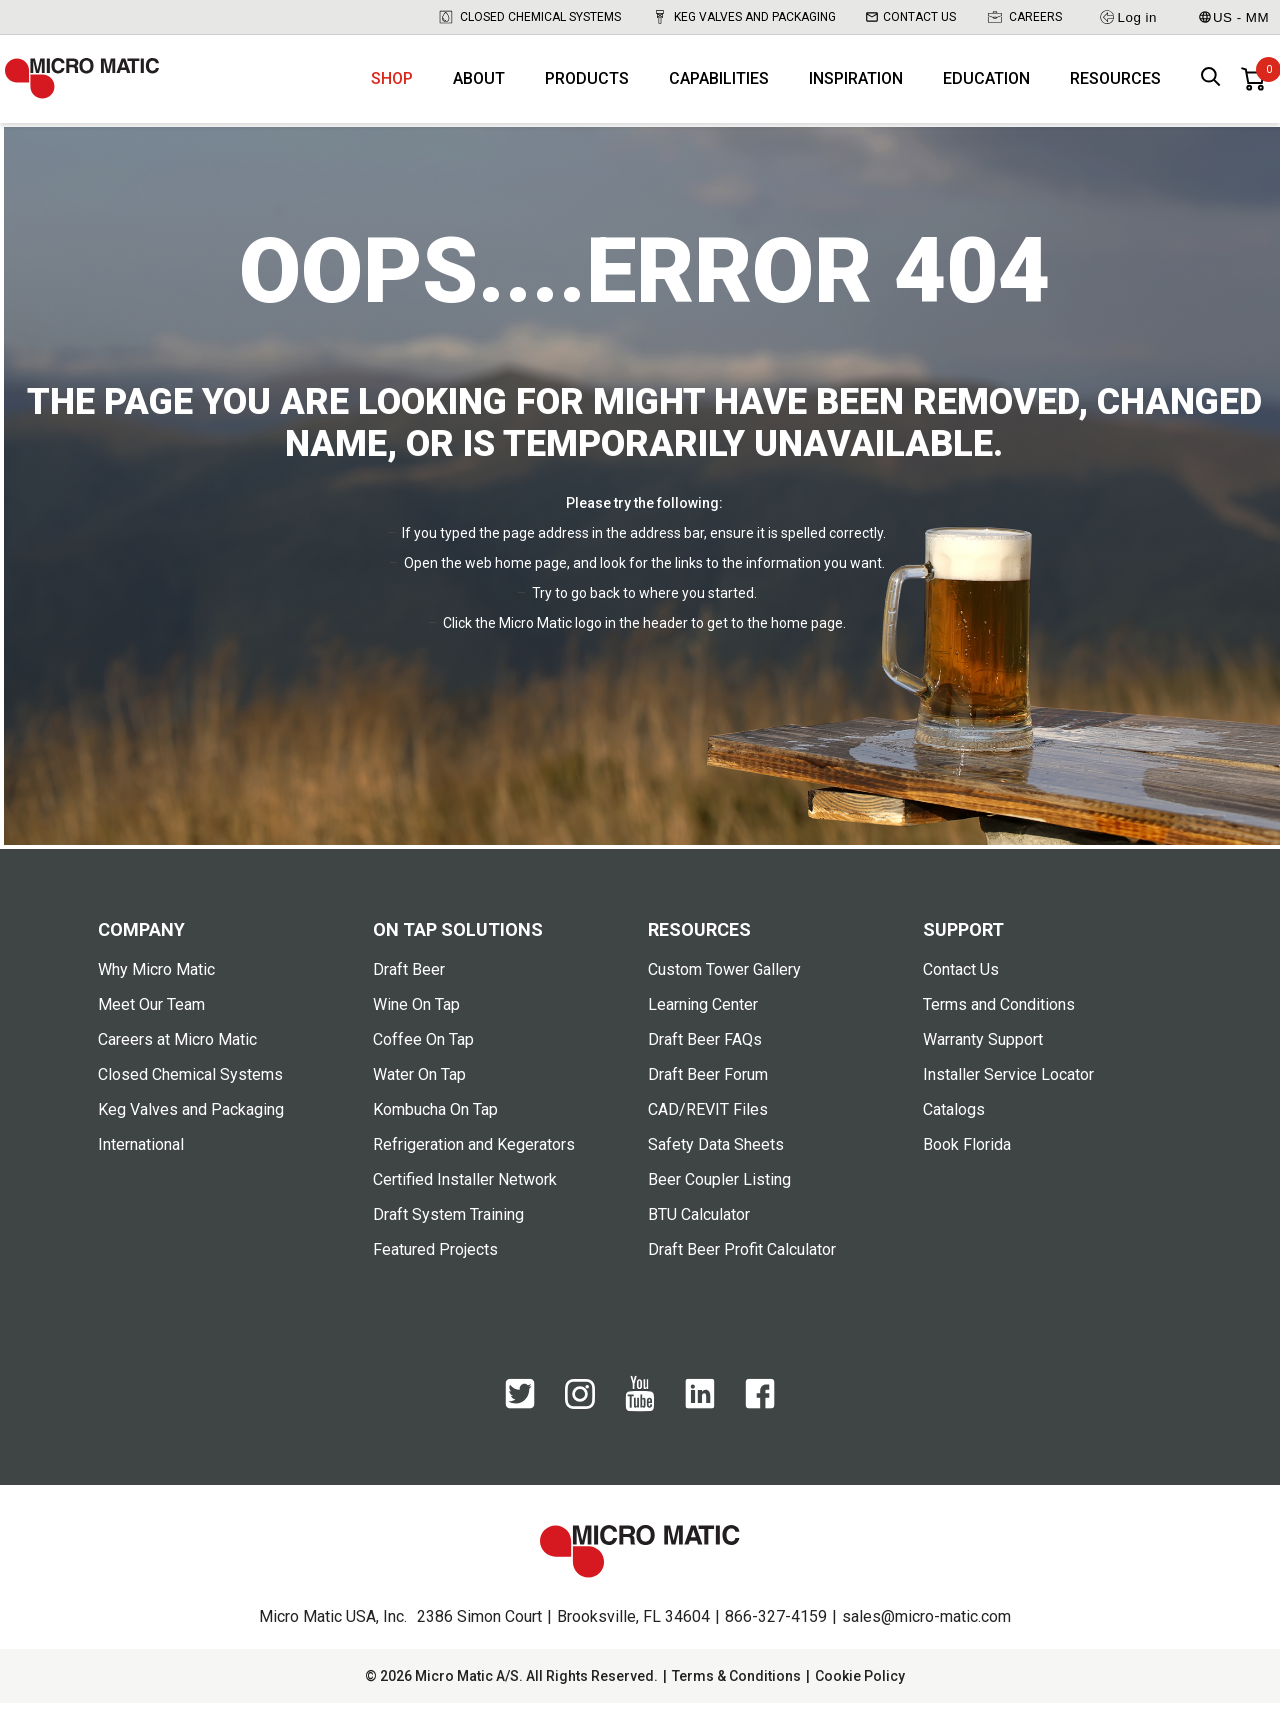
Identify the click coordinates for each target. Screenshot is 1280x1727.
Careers (1024, 17)
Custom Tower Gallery (724, 993)
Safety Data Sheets (716, 1168)
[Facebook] (760, 1428)
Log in (1127, 17)
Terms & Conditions (736, 1700)
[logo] (100, 90)
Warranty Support (983, 1063)
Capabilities (719, 90)
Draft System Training (448, 1238)
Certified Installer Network (465, 1203)
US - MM (1234, 17)
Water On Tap (419, 1098)
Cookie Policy (860, 1700)
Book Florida (967, 1168)
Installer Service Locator (1008, 1098)
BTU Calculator (699, 1238)
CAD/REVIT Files (708, 1133)
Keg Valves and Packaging (743, 17)
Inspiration (856, 90)
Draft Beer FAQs (705, 1063)
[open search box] (1211, 90)
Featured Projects (435, 1273)
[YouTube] (640, 1431)
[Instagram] (580, 1427)
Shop (392, 90)
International (141, 1168)
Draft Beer (409, 993)
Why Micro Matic (156, 993)
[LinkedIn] (700, 1428)
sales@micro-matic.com (926, 1640)
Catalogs (954, 1133)
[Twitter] (520, 1428)
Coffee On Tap (423, 1063)
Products (587, 90)
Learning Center (703, 1028)
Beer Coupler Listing (719, 1203)
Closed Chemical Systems (529, 17)
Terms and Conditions (999, 1028)
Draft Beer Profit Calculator (742, 1273)
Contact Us (911, 17)
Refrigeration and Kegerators (474, 1168)
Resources (1115, 90)
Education (986, 90)
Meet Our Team (151, 1028)
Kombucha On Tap (435, 1133)
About (479, 90)
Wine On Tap (416, 1028)
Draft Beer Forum (708, 1098)
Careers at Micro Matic (177, 1063)
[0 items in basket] (1253, 90)
